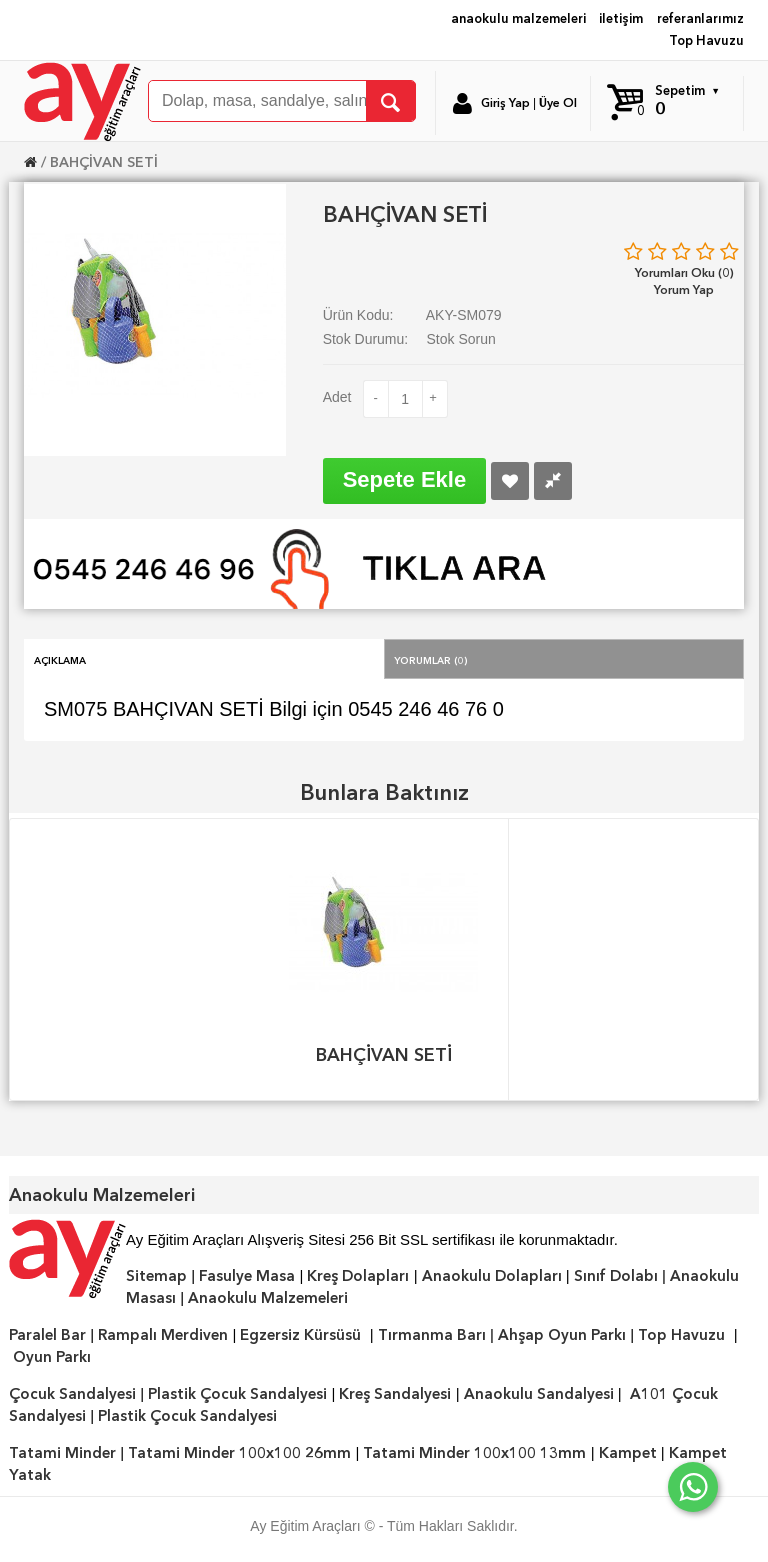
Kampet (628, 1453)
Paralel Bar (47, 1335)
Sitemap (156, 1276)
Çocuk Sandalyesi (72, 1394)
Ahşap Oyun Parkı (562, 1335)
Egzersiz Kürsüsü (300, 1335)
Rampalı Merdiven (163, 1335)
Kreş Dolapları (358, 1276)
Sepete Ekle (405, 479)
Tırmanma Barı (432, 1335)
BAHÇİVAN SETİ (104, 162)
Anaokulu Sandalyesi (539, 1394)
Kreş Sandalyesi (395, 1394)
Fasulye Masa (247, 1276)
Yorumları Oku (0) (684, 272)
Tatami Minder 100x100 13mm (474, 1453)
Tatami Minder (62, 1453)
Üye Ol (558, 103)
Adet (337, 397)
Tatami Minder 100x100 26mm (239, 1453)
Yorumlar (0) (431, 659)
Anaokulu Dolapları (492, 1276)
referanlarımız (700, 18)
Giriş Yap (505, 103)
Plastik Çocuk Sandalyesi (237, 1394)
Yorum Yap (684, 289)
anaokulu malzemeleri (518, 18)
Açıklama (60, 659)
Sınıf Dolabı (616, 1276)
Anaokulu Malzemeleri (268, 1298)
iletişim (621, 18)
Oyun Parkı (52, 1357)
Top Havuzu (706, 40)
